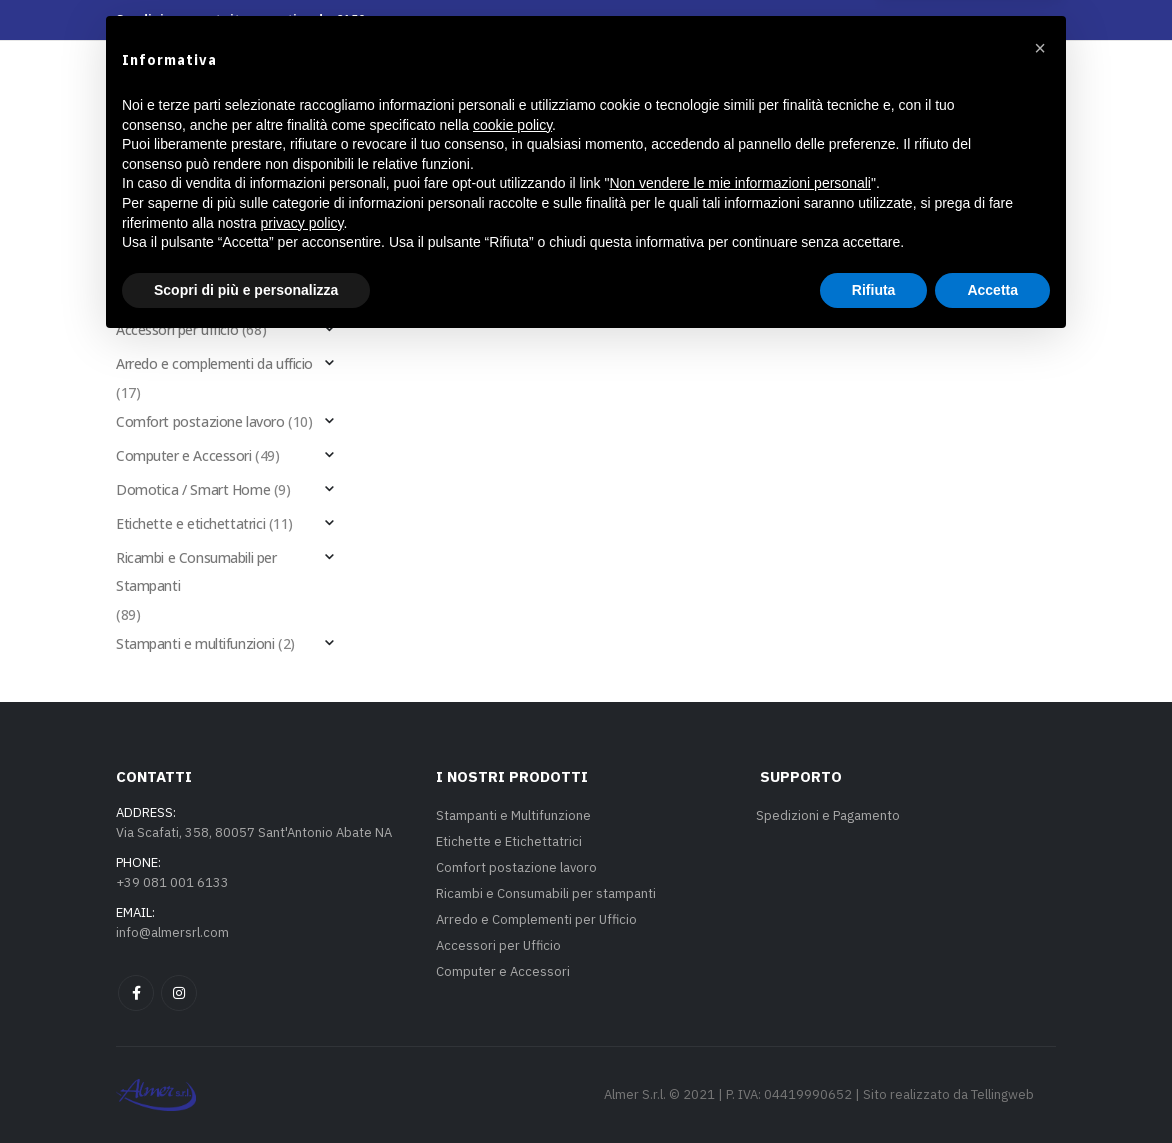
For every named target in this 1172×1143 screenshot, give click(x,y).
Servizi (518, 151)
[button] (963, 138)
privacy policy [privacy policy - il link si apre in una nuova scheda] (302, 1021)
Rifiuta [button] (874, 1088)
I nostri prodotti (388, 151)
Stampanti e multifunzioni (195, 643)
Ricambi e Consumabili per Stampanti (196, 571)
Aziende (882, 151)
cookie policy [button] (512, 923)
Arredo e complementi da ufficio (214, 363)
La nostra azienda (649, 151)
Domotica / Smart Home (193, 489)
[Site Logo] (586, 82)
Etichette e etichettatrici (190, 523)
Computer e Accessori (184, 455)
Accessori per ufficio (177, 329)
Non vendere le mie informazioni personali (739, 982)
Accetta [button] (992, 1088)
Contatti (788, 151)
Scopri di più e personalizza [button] (246, 1088)
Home (268, 151)
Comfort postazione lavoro (200, 421)
